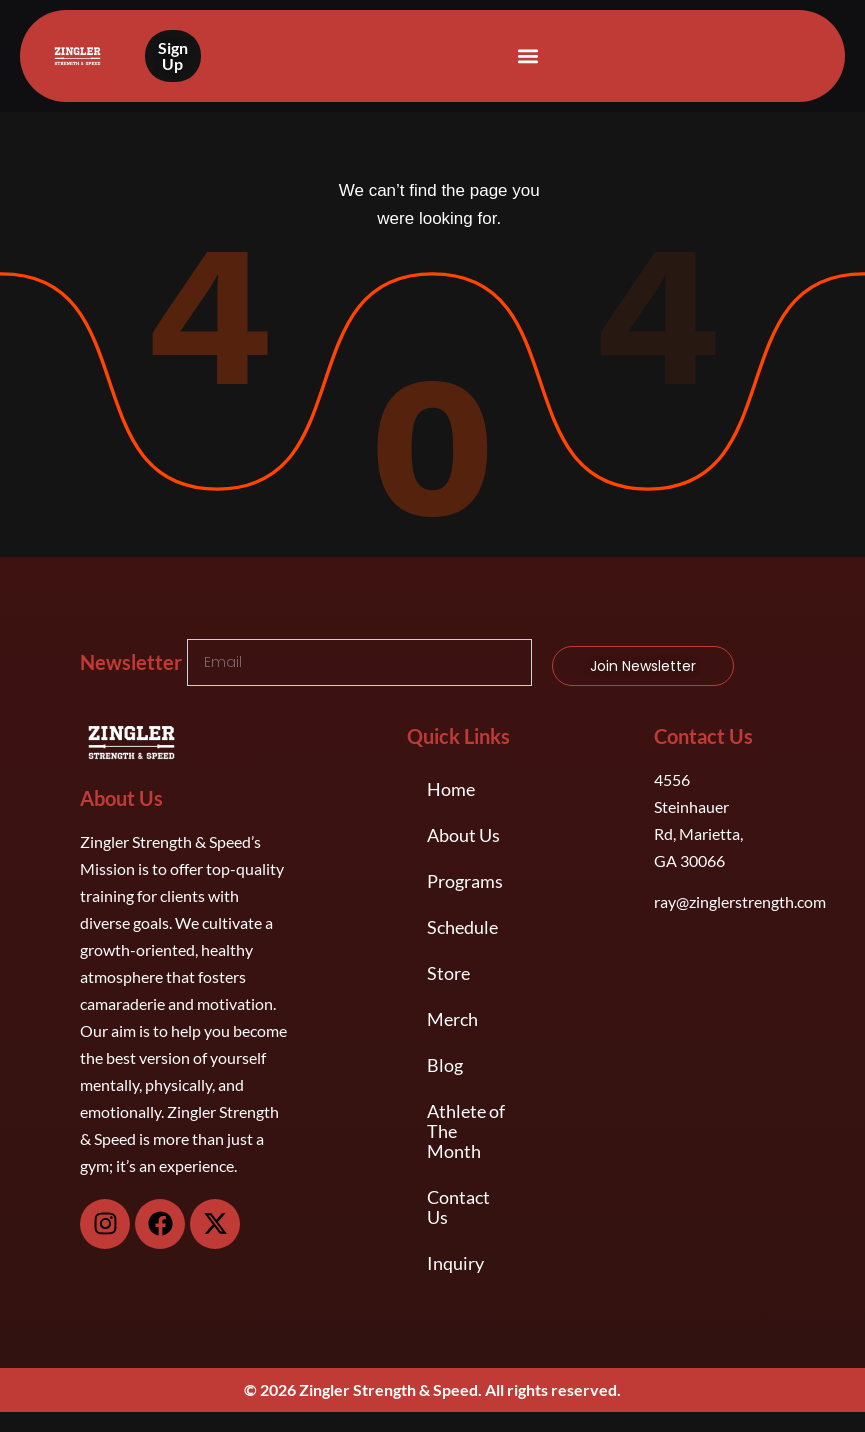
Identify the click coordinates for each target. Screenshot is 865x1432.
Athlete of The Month (466, 1131)
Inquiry (455, 1263)
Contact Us (458, 1207)
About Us (463, 835)
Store (448, 973)
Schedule (462, 927)
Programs (465, 881)
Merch (452, 1019)
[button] (527, 56)
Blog (445, 1065)
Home (451, 789)
